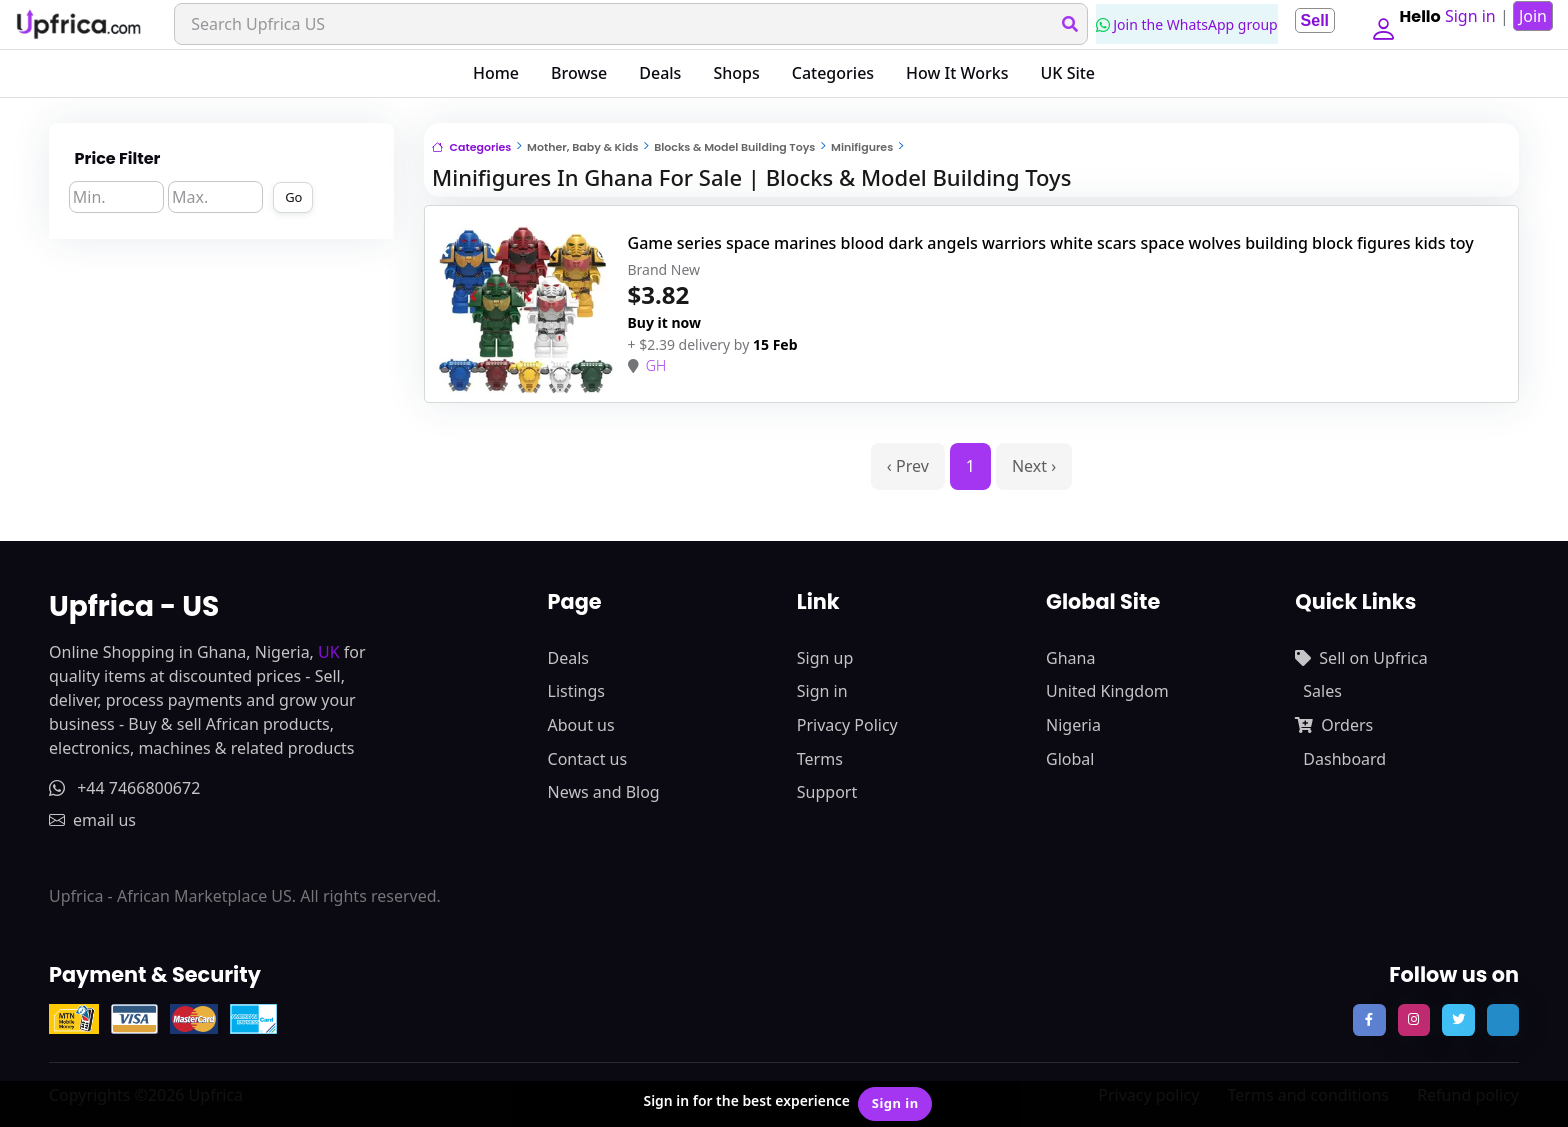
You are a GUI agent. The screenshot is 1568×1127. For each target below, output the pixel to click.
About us (581, 725)
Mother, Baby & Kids (582, 147)
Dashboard (1344, 759)
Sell (1308, 20)
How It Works (957, 73)
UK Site (1068, 73)
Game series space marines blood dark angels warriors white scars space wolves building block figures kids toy (1051, 243)
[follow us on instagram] (1414, 1020)
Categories (833, 73)
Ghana (1070, 658)
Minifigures (862, 147)
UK (329, 652)
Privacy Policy (847, 725)
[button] (1380, 24)
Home (496, 73)
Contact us (588, 759)
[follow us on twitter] (1458, 1020)
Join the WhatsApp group (1181, 24)
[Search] (628, 24)
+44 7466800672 (124, 788)
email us (92, 820)
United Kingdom (1107, 691)
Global (1070, 759)
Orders (1334, 725)
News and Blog (604, 792)
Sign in (822, 691)
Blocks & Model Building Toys (734, 147)
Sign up (825, 658)
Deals (660, 73)
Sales (1322, 691)
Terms (820, 759)
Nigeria (1073, 725)
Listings (576, 691)
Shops (736, 73)
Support (827, 792)
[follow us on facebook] (1369, 1020)
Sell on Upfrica (1361, 658)
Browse (579, 73)
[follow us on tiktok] (1503, 1020)
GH (656, 365)
